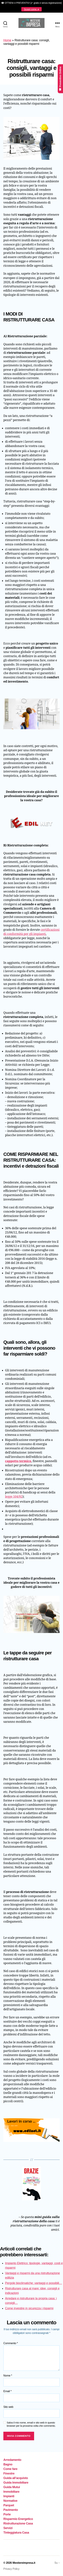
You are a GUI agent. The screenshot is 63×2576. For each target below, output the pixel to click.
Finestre (8, 2473)
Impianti (8, 2496)
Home (7, 40)
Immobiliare (11, 2491)
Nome (7, 2375)
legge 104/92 (14, 1497)
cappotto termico (18, 1461)
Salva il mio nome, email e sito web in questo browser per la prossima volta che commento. (31, 2424)
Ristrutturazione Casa (18, 2523)
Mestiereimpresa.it (23, 2562)
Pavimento (10, 2510)
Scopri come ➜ (31, 9)
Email (7, 2391)
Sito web (8, 2406)
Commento (10, 2343)
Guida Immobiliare (15, 2482)
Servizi (8, 2528)
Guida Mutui (11, 2487)
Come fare (10, 2469)
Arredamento (12, 2460)
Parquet (8, 2505)
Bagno (7, 2464)
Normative (10, 2500)
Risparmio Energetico (18, 2519)
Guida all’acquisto (15, 2478)
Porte (7, 2514)
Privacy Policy (11, 2568)
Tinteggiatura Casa (16, 2532)
